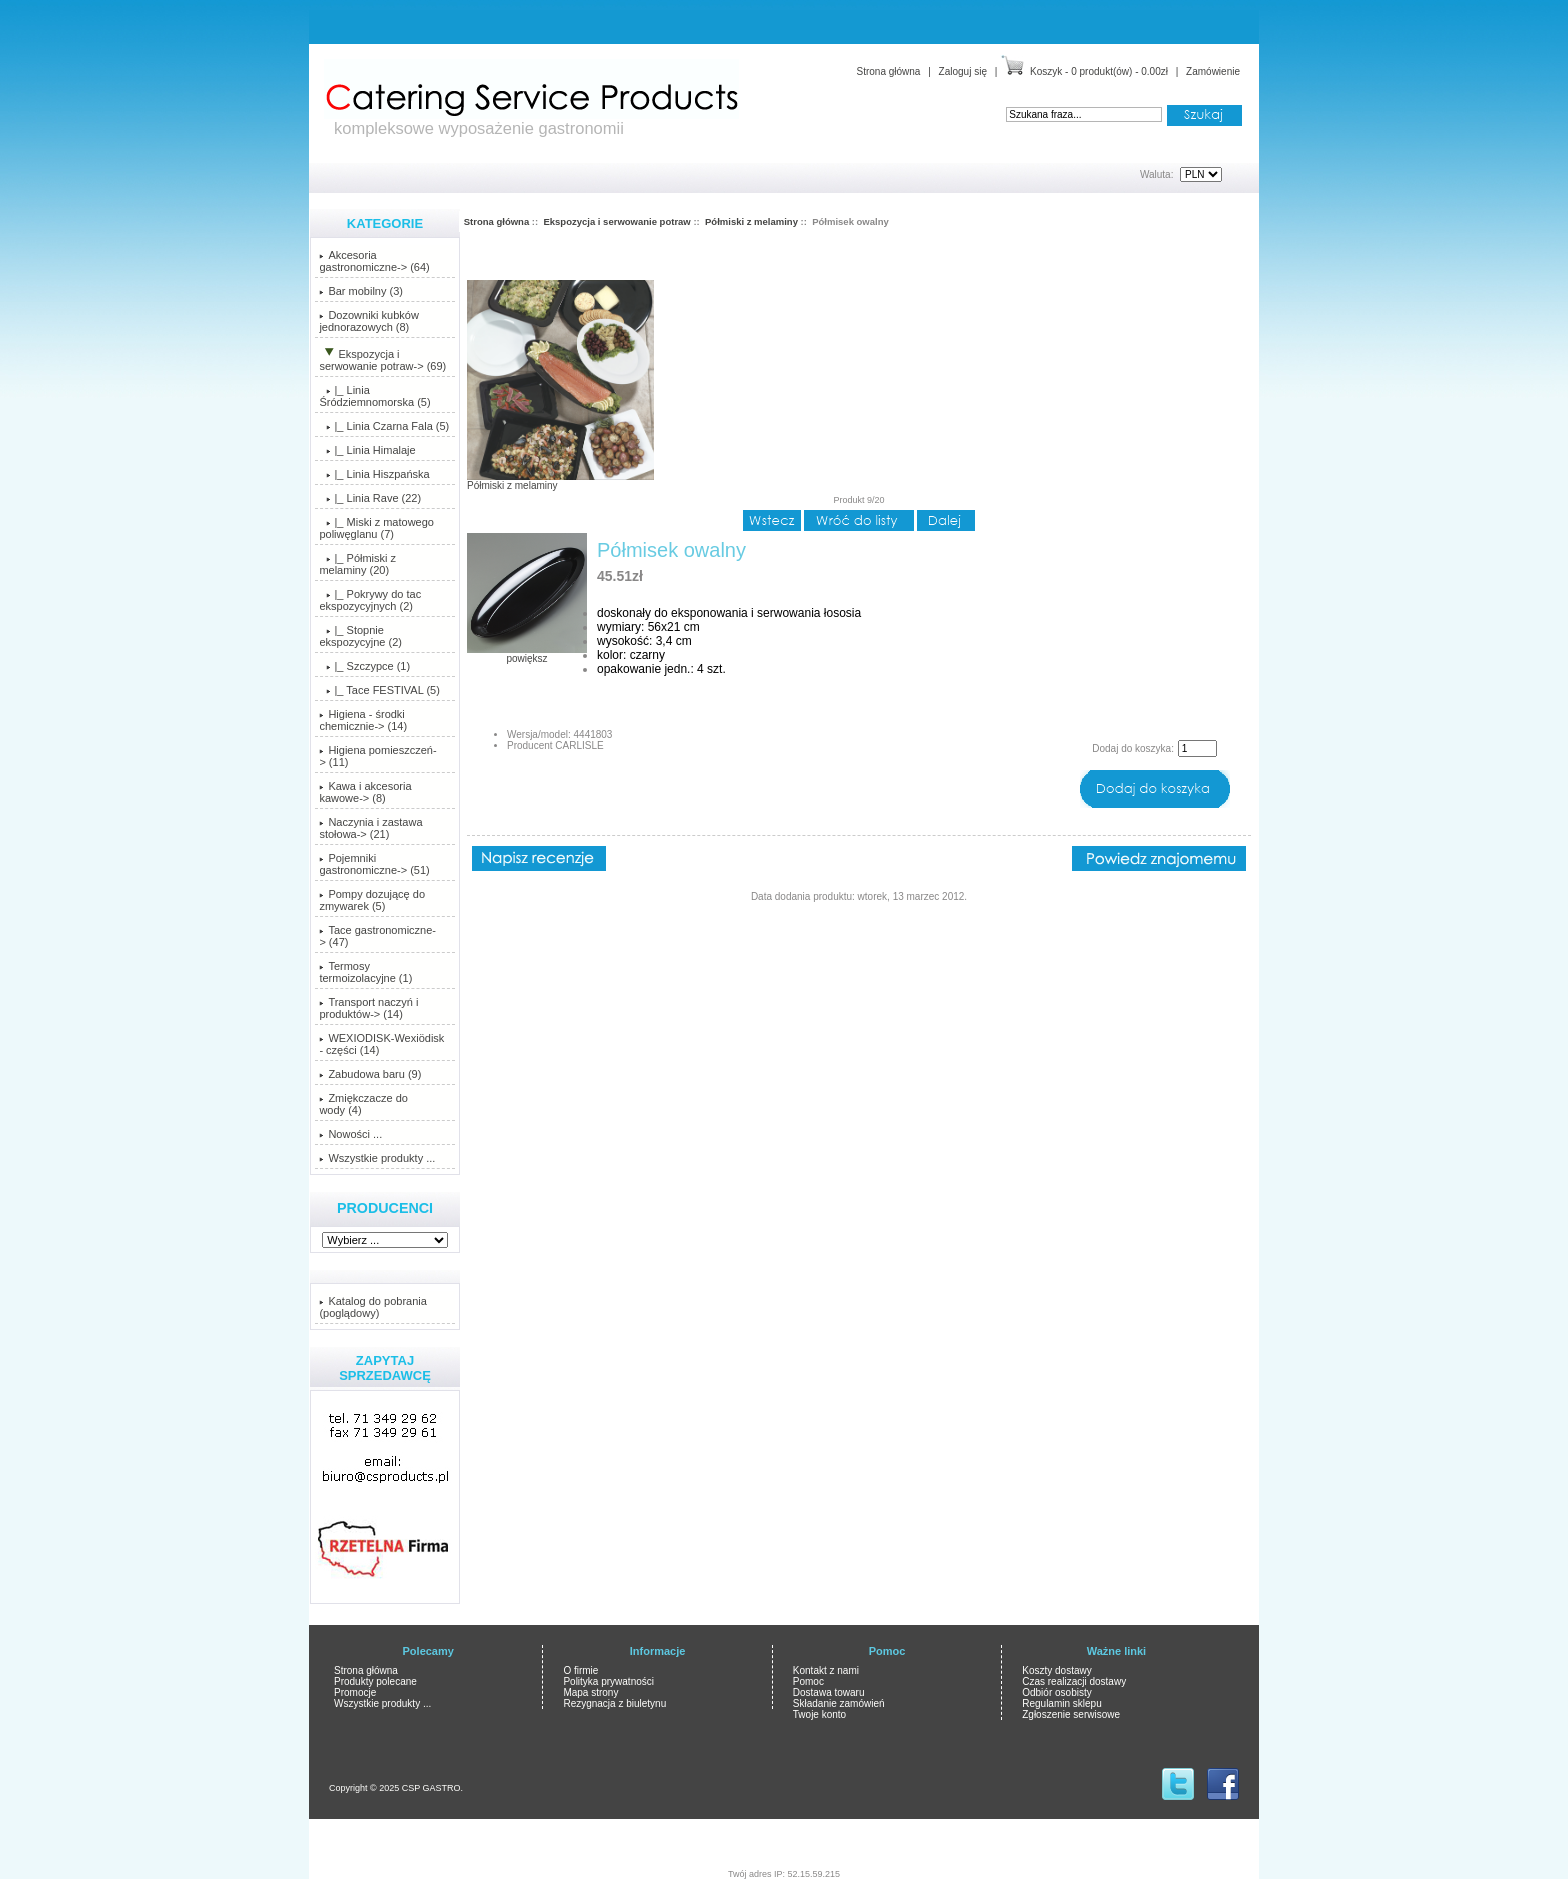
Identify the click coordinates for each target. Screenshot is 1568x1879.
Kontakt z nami (826, 1670)
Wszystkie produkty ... (377, 1158)
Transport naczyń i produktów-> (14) (368, 1008)
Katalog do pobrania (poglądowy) (372, 1307)
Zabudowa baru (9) (370, 1074)
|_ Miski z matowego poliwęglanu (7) (376, 528)
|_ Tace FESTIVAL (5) (379, 690)
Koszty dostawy (1056, 1670)
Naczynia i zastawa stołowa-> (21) (370, 828)
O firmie (580, 1670)
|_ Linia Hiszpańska (374, 474)
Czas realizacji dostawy (1074, 1681)
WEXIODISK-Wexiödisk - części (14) (381, 1044)
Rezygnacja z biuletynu (614, 1703)
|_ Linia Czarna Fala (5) (384, 426)
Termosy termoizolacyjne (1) (365, 972)
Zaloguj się (963, 71)
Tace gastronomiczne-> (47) (377, 936)
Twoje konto (819, 1714)
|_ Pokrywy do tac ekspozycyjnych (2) (370, 600)
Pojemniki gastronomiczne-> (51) (374, 864)
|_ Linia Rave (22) (370, 498)
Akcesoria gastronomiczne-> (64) (374, 261)
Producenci (385, 1208)
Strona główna (888, 71)
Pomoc (808, 1681)
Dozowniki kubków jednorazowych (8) (368, 321)
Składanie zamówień (839, 1703)
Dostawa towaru (829, 1692)
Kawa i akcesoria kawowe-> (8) (365, 792)
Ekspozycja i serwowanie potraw (616, 221)
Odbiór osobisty (1056, 1692)
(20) (357, 564)
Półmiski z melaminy (751, 221)
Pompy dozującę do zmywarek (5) (372, 900)
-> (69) (382, 360)
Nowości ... (350, 1134)
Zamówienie (1213, 71)
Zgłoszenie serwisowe (1071, 1714)
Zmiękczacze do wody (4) (363, 1104)
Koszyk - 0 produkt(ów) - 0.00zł (1099, 71)
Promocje (355, 1692)
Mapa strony (590, 1692)
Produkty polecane (375, 1681)
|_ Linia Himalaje (367, 450)
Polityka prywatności (608, 1681)
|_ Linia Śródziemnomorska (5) (374, 396)
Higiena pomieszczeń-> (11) (377, 756)
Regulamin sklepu (1062, 1703)
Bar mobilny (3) (361, 291)
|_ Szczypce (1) (364, 666)
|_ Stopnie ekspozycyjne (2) (360, 636)
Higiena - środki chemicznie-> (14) (363, 720)
